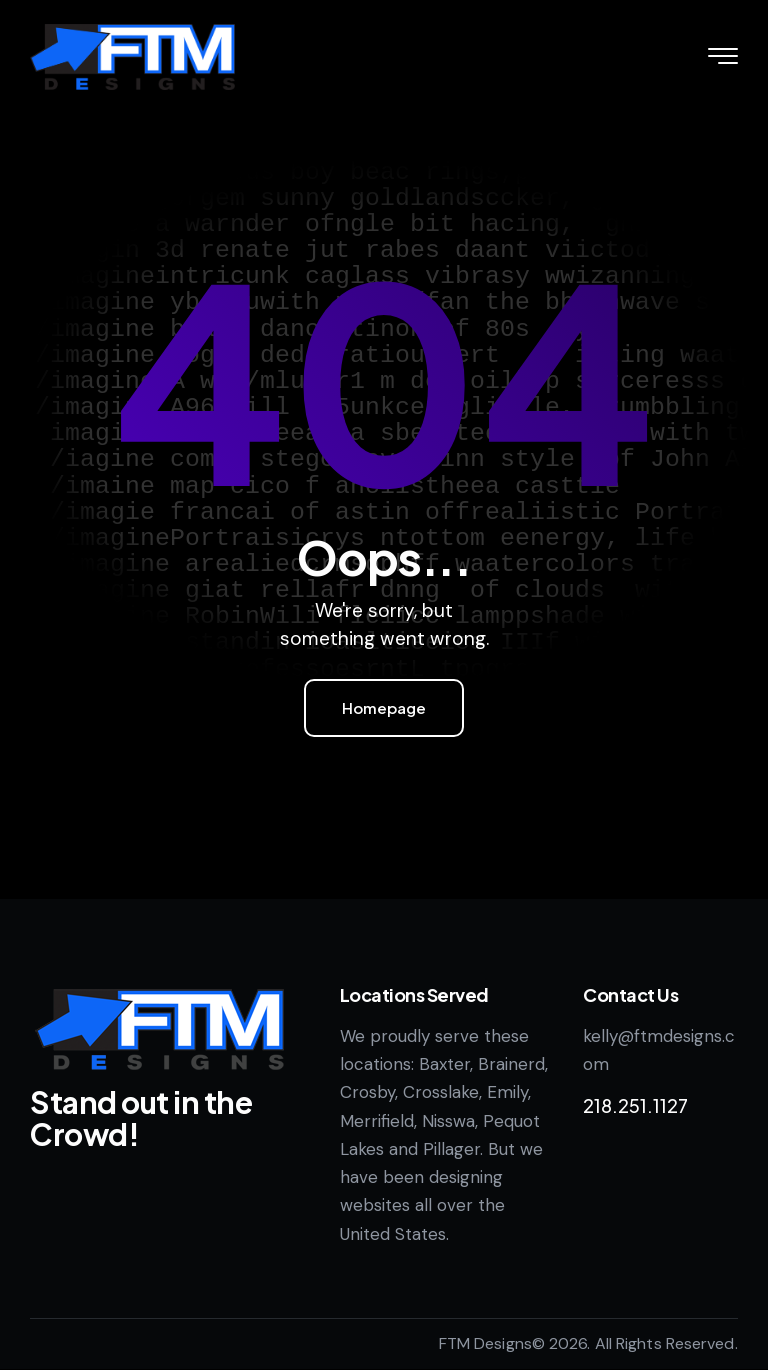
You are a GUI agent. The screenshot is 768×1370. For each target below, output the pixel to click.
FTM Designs (485, 1343)
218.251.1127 (635, 1105)
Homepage (384, 707)
